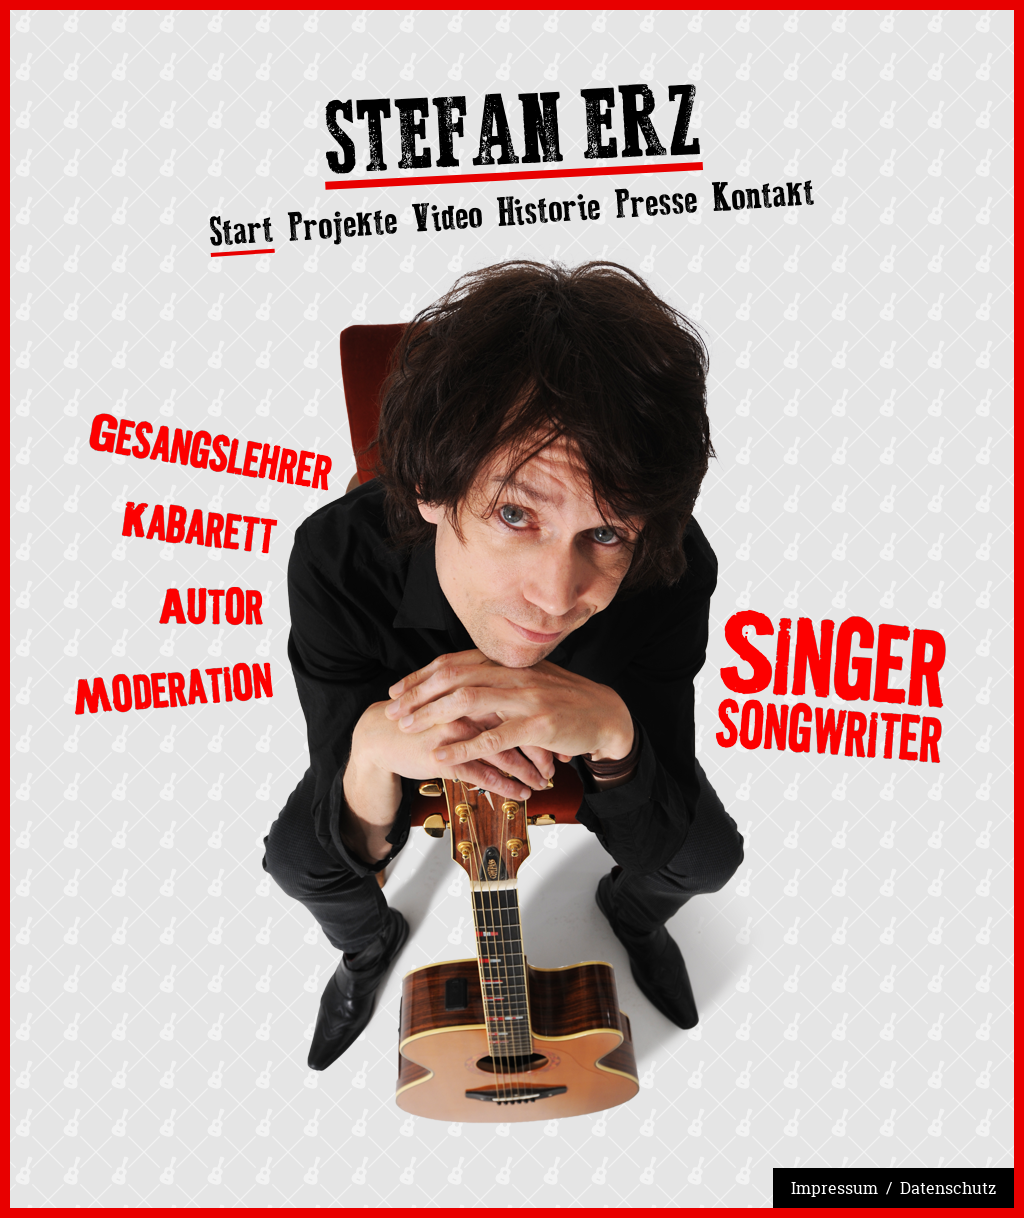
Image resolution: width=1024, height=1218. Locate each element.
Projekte (343, 224)
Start (241, 232)
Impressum (834, 1188)
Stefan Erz (512, 136)
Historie (548, 209)
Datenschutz (948, 1188)
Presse (656, 202)
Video (446, 216)
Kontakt (763, 194)
